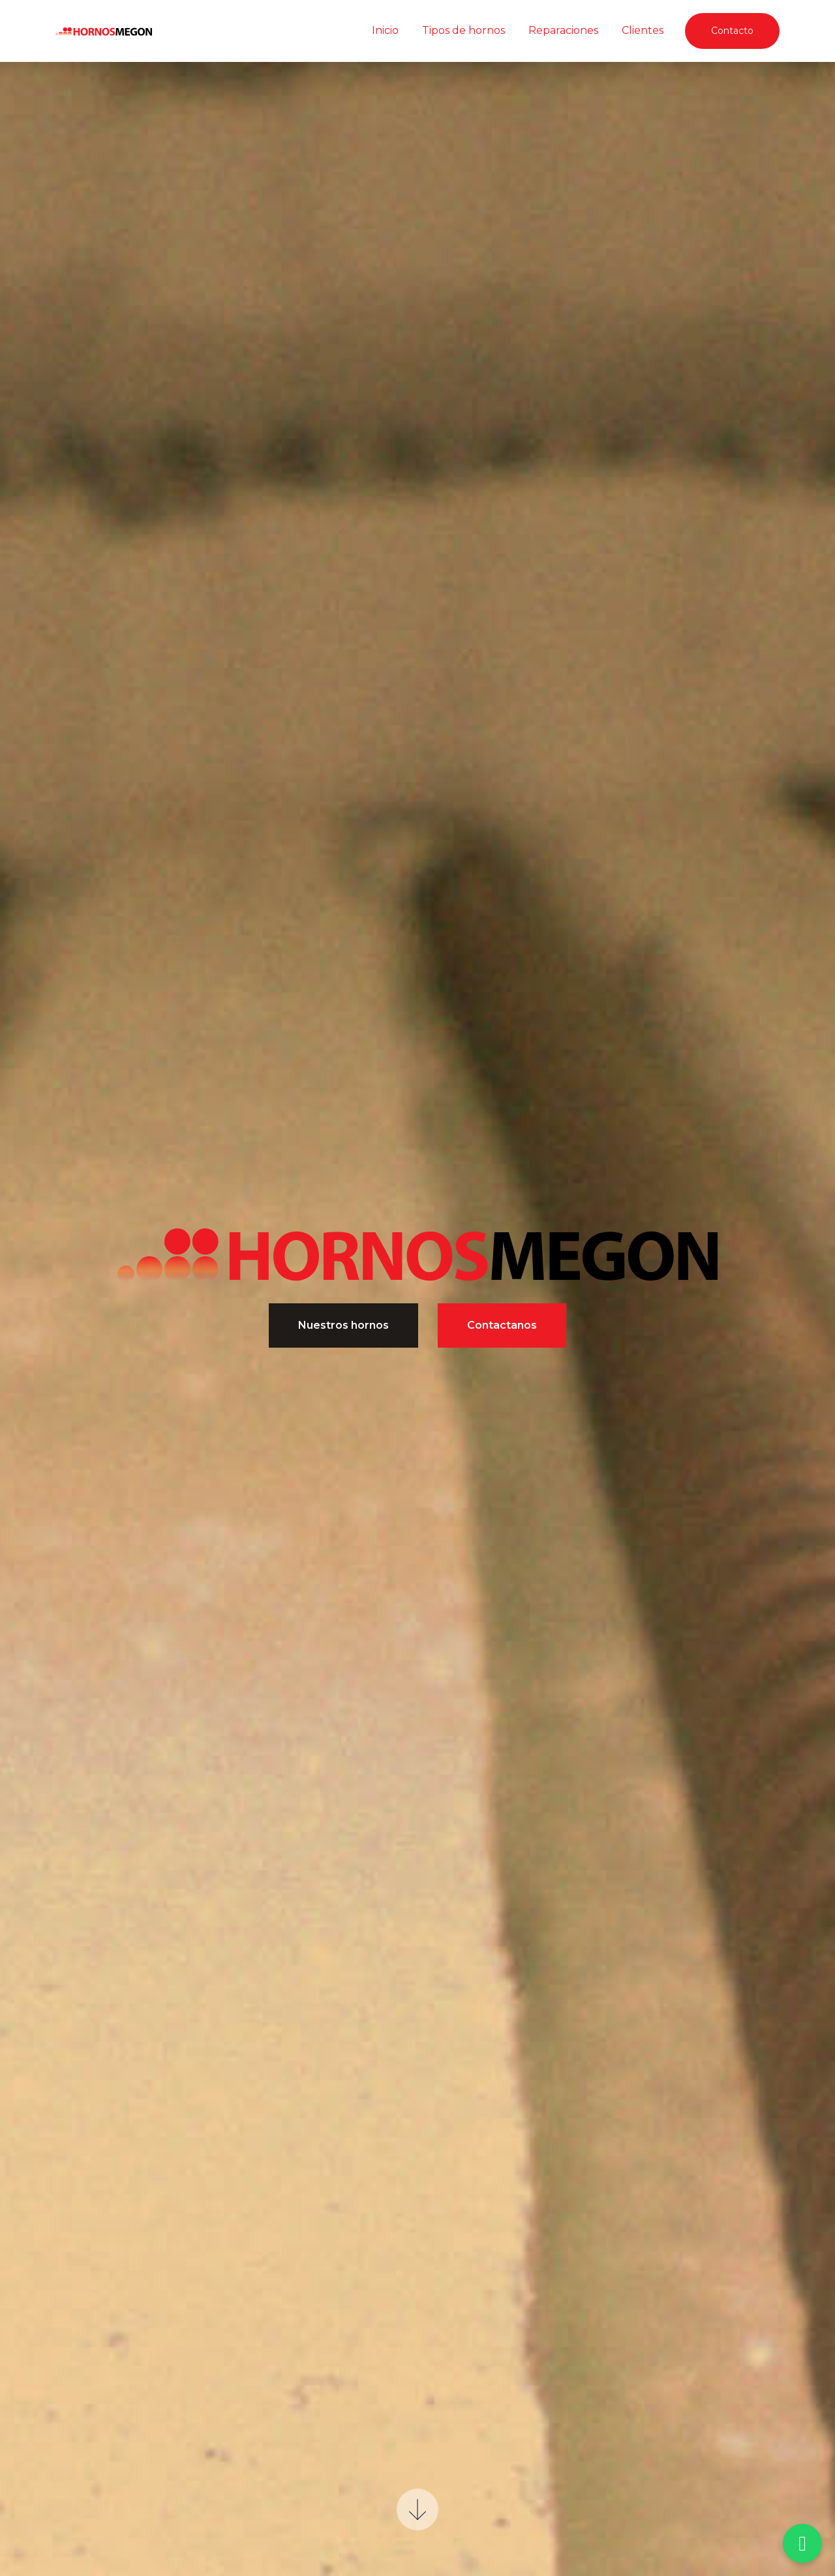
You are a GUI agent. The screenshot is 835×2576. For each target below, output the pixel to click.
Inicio (385, 30)
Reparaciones (563, 30)
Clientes (642, 30)
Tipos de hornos (463, 30)
